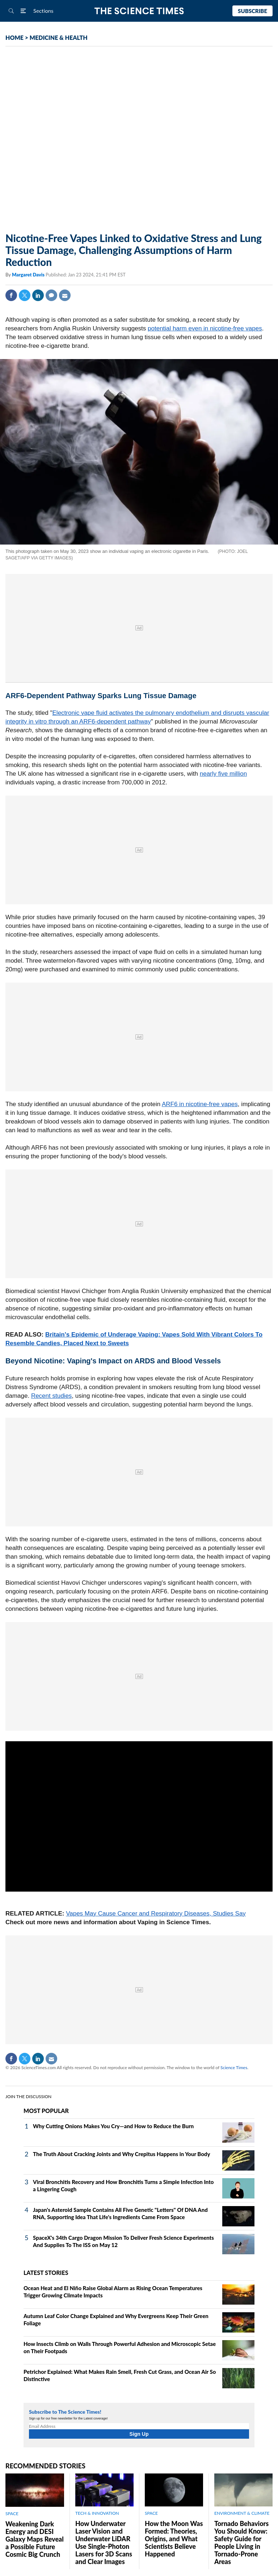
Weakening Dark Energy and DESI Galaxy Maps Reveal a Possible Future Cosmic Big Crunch (34, 2539)
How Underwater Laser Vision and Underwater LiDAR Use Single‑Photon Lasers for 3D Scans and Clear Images (103, 2542)
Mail (65, 295)
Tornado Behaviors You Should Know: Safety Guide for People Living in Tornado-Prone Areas (241, 2542)
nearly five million (223, 773)
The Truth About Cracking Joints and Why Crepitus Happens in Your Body (121, 2154)
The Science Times (139, 11)
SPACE (11, 2513)
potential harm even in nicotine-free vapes (205, 328)
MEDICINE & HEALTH (59, 37)
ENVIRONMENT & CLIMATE (241, 2513)
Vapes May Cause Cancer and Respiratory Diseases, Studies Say (156, 1913)
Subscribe (252, 11)
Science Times (233, 2067)
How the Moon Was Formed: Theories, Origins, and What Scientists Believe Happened (174, 2538)
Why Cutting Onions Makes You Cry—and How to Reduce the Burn (113, 2126)
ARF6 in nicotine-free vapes (200, 1104)
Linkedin (38, 295)
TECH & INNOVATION (97, 2513)
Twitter (24, 295)
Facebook (11, 295)
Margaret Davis (29, 275)
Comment (51, 295)
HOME (14, 37)
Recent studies (51, 1395)
